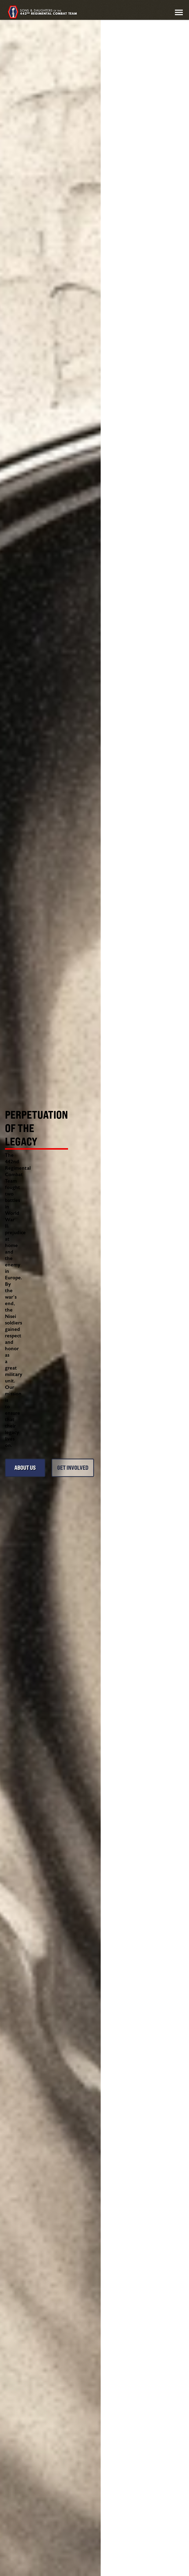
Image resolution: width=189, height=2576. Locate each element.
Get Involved (72, 1318)
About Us (25, 1318)
